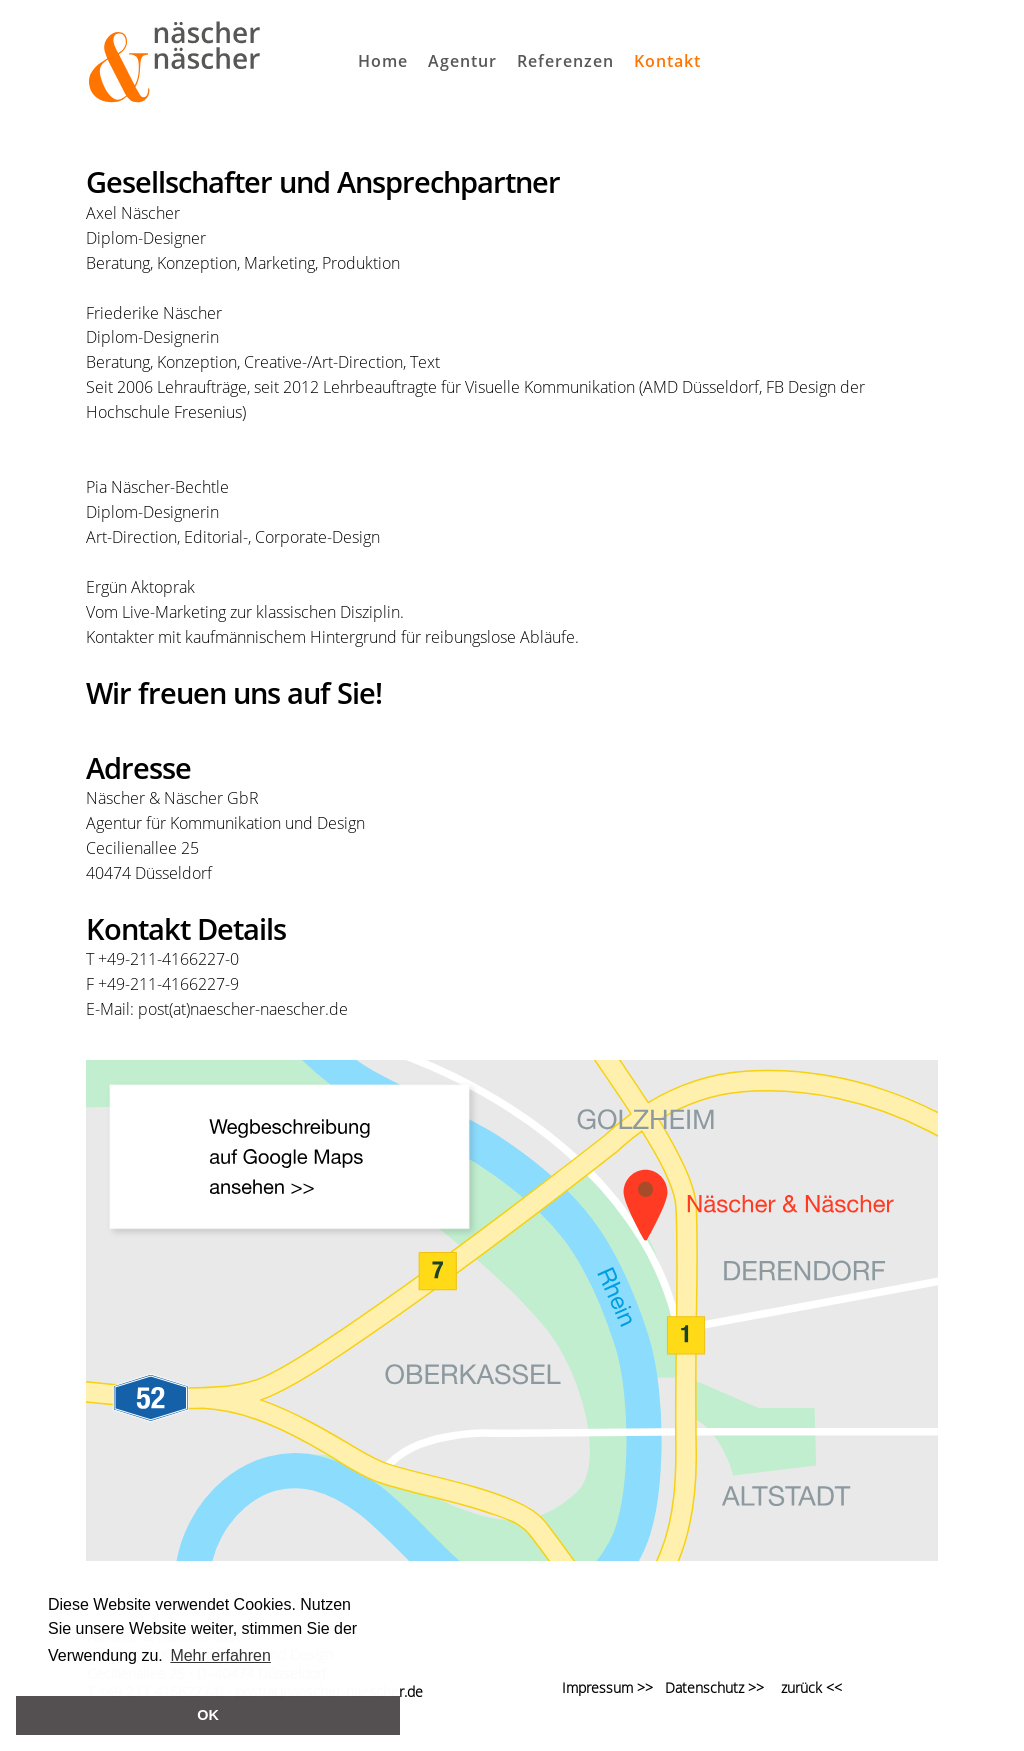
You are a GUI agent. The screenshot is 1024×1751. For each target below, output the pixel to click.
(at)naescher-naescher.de (258, 1009)
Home (383, 61)
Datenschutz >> (708, 1687)
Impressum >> (607, 1687)
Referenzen (565, 61)
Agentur (462, 61)
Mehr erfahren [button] (220, 1655)
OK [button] (208, 1715)
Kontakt (667, 61)
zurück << (811, 1687)
